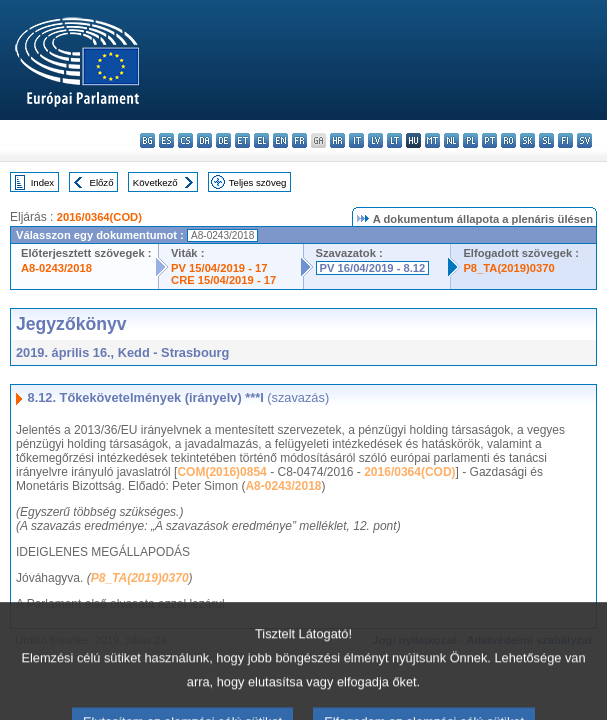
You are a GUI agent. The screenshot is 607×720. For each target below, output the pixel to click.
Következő (155, 182)
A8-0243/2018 (56, 268)
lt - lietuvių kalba (394, 140)
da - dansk (204, 140)
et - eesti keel (242, 140)
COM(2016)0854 (221, 472)
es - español (166, 140)
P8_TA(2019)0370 (508, 268)
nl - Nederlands (451, 140)
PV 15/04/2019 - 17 (219, 268)
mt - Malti (432, 140)
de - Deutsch (223, 140)
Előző (102, 182)
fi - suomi (565, 140)
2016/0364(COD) (99, 217)
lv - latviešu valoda (375, 140)
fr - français (299, 140)
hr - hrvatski (337, 140)
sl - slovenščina (546, 140)
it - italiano (356, 140)
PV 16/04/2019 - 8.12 (373, 268)
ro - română (508, 140)
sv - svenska (584, 140)
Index (42, 182)
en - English (280, 140)
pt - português (489, 140)
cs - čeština (185, 140)
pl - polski (470, 140)
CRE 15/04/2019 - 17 (223, 280)
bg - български (147, 140)
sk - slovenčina (527, 140)
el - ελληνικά (261, 140)
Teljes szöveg (258, 182)
